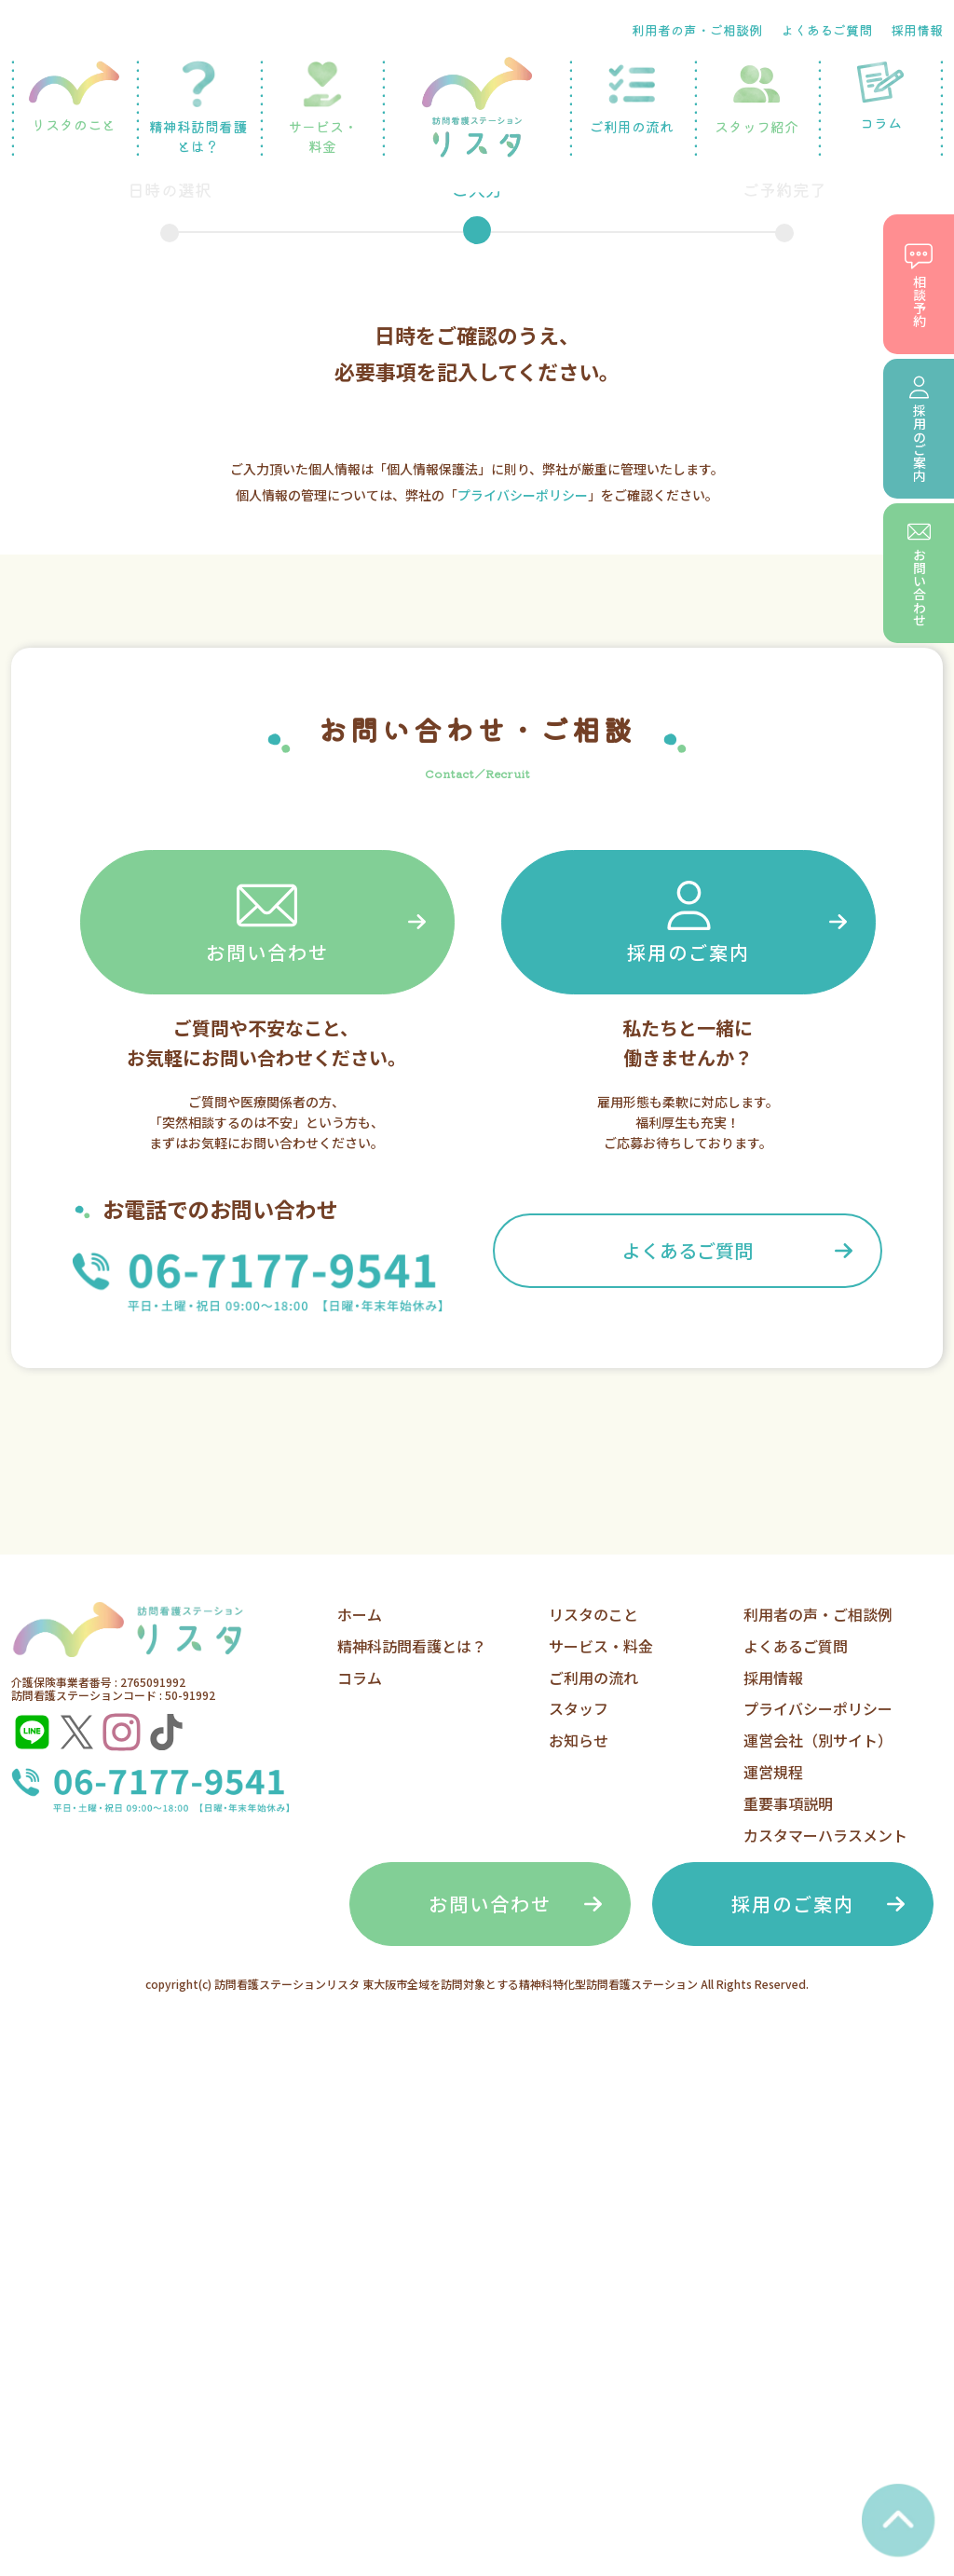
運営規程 (773, 1772)
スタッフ (578, 1708)
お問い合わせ (267, 920)
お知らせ (578, 1740)
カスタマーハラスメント (825, 1835)
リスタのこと (73, 97)
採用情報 (917, 30)
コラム (880, 96)
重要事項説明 (788, 1803)
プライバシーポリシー (522, 495)
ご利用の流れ (631, 98)
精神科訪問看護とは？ (198, 108)
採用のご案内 (688, 920)
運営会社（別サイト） (818, 1740)
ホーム (359, 1614)
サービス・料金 (322, 108)
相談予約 (919, 284)
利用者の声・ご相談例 (697, 30)
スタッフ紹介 (756, 98)
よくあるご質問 (826, 30)
